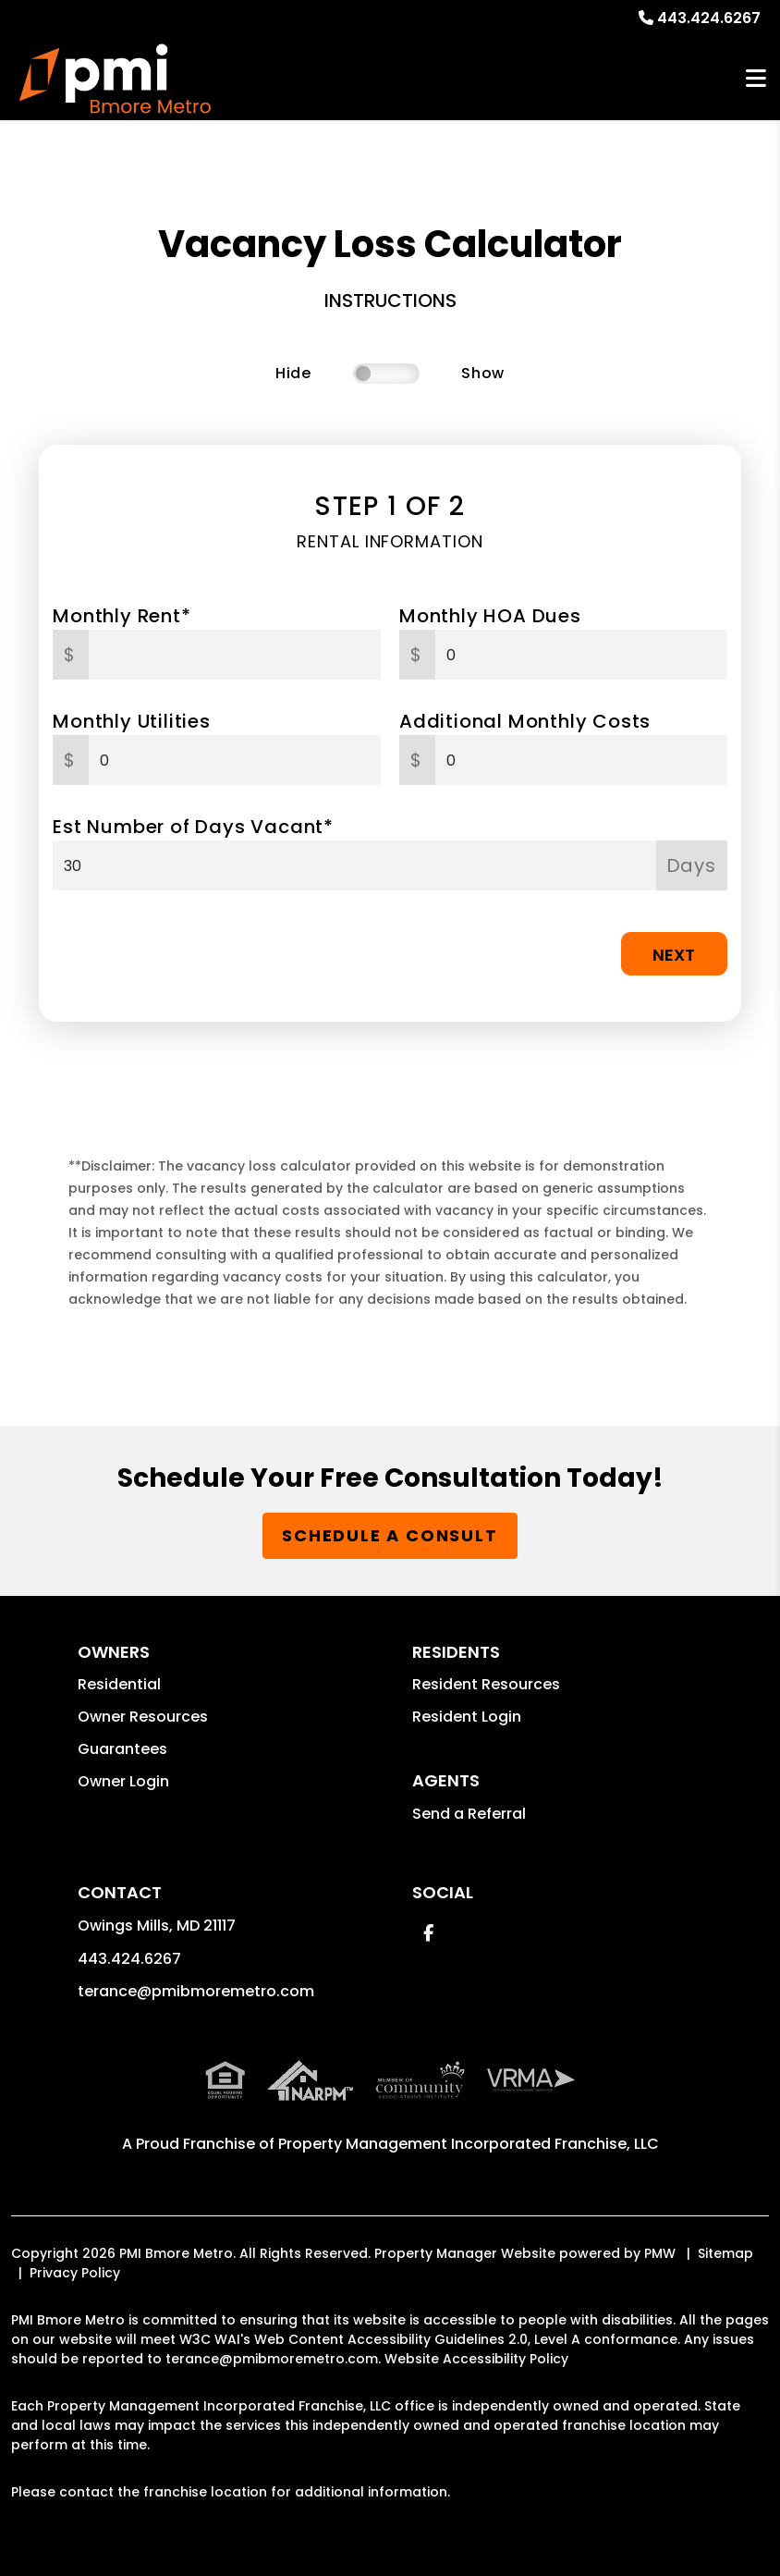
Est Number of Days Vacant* (193, 827)
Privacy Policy (75, 2272)
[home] (115, 79)
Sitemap (725, 2253)
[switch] (386, 373)
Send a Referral (469, 1813)
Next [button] (673, 954)
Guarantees (122, 1749)
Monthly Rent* (121, 616)
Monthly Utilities (132, 721)
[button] (428, 1933)
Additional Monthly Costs (525, 721)
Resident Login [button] (466, 1716)
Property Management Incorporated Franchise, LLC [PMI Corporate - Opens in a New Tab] (468, 2143)
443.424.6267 (709, 18)
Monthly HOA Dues (490, 616)
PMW (660, 2253)
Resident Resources (486, 1684)
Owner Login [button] (123, 1781)
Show (483, 373)
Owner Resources (143, 1716)
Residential (119, 1684)
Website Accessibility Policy (476, 2358)
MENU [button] (756, 79)
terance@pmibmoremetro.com (196, 1991)
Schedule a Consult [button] (389, 1535)
